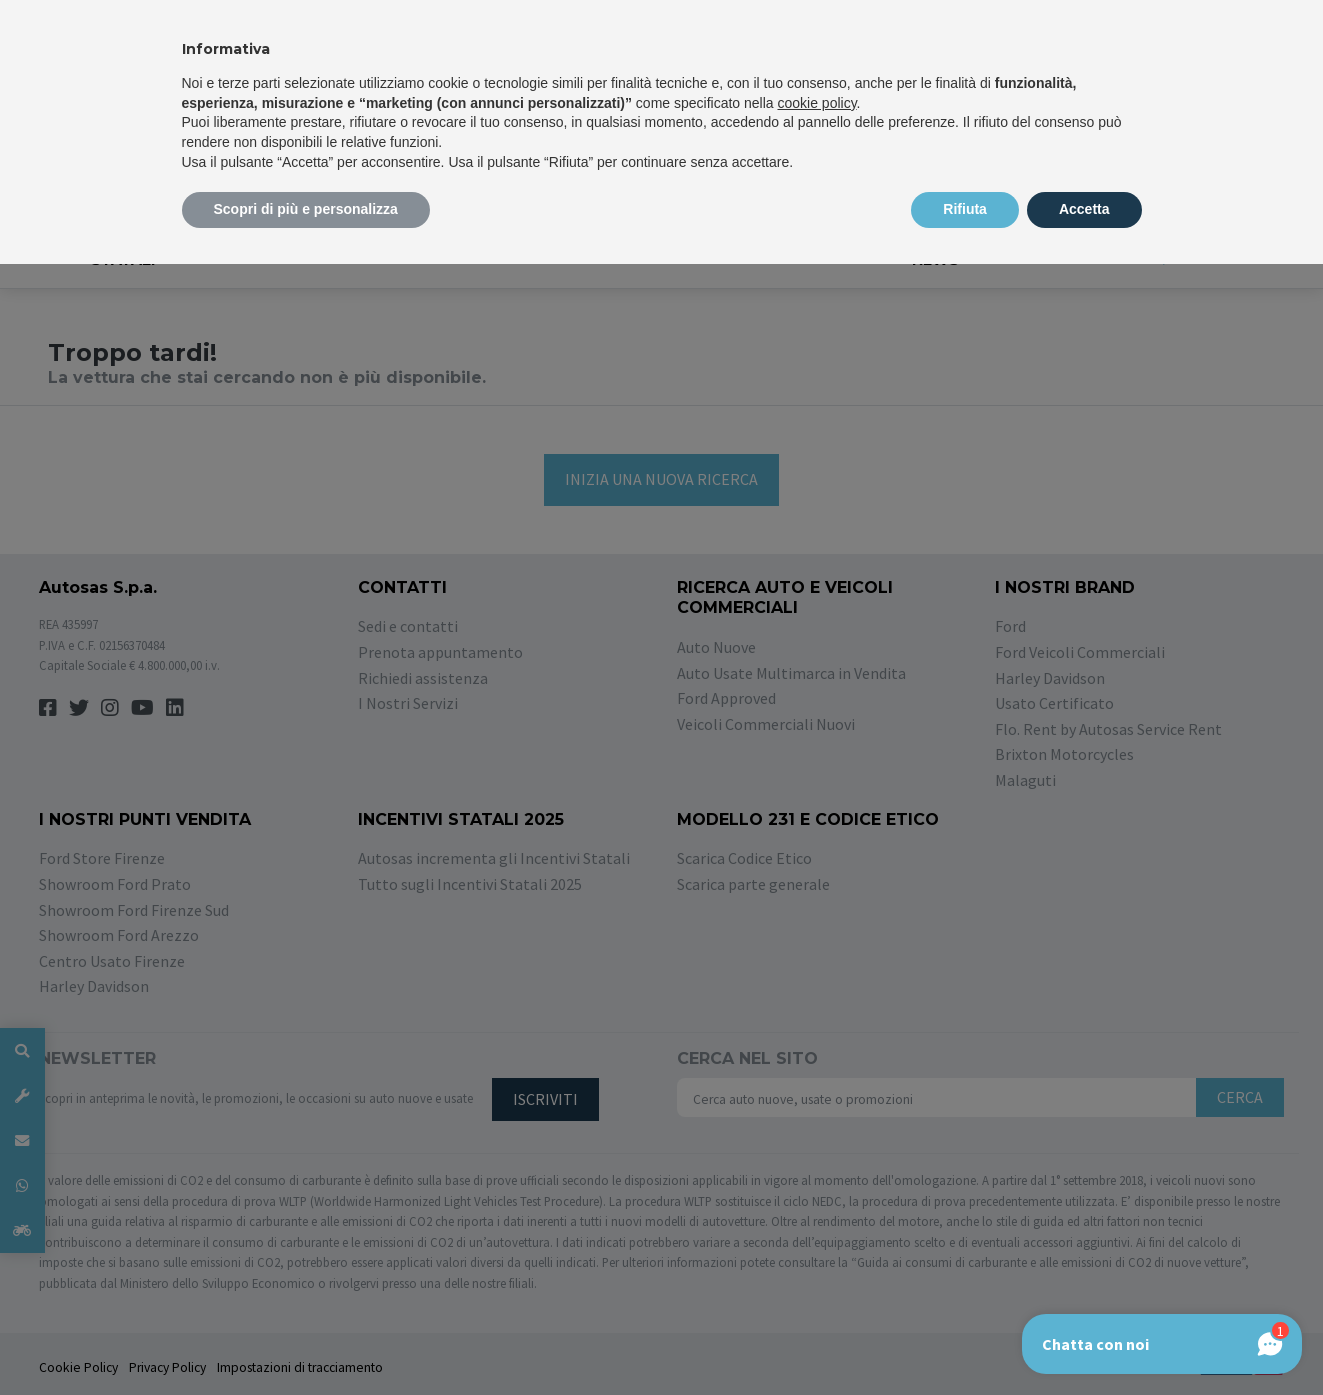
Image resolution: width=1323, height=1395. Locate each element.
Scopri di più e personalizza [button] (306, 209)
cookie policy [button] (816, 103)
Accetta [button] (1084, 209)
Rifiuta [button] (965, 209)
